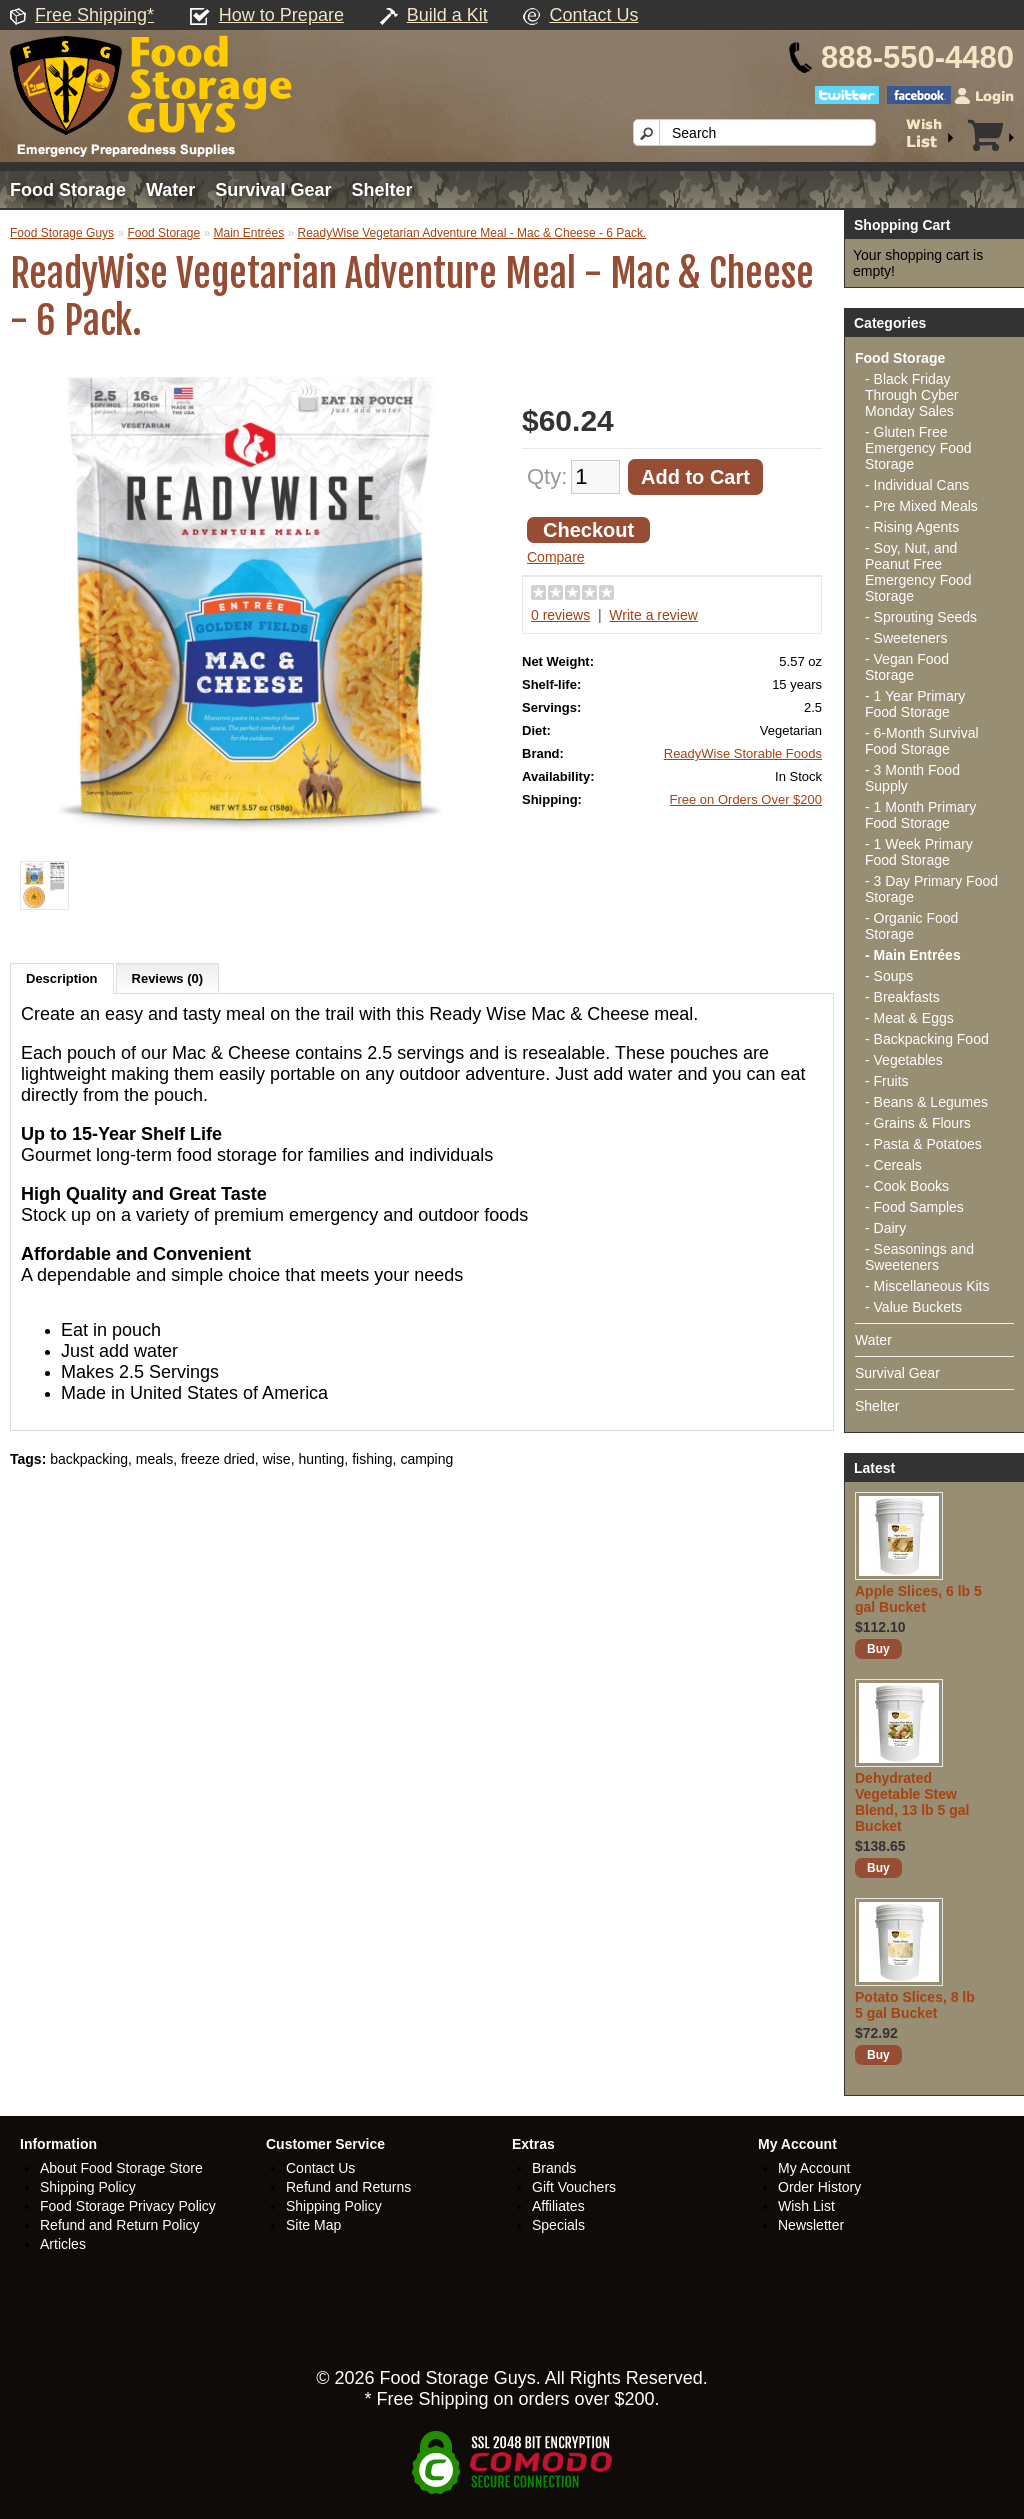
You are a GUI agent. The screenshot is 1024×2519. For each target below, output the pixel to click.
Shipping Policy (88, 2187)
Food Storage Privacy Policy (128, 2206)
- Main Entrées (913, 955)
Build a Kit (447, 15)
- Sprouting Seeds (921, 617)
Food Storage (68, 190)
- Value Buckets (913, 1307)
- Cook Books (907, 1186)
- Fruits (887, 1081)
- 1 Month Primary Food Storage (920, 815)
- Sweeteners (906, 638)
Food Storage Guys (62, 233)
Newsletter (811, 2225)
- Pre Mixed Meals (921, 506)
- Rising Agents (912, 527)
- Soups (889, 976)
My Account (814, 2168)
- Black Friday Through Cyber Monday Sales (911, 395)
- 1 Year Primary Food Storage (915, 704)
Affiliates (558, 2206)
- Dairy (885, 1228)
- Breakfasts (902, 997)
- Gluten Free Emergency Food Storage (918, 448)
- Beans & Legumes (926, 1102)
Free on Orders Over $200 (746, 799)
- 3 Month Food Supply (912, 778)
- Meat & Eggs (909, 1018)
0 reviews (560, 615)
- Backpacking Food (927, 1039)
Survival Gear (273, 190)
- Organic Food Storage (911, 926)
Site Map (313, 2225)
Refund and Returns (348, 2187)
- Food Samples (914, 1207)
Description (62, 978)
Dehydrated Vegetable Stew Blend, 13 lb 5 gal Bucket (912, 1802)
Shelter (381, 190)
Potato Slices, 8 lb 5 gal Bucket (915, 2005)
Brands (554, 2168)
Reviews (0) (168, 978)
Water (170, 190)
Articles (63, 2244)
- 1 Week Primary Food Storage (919, 852)
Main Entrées (248, 233)
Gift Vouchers (574, 2187)
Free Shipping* (94, 15)
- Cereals (893, 1165)
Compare (556, 557)
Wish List (806, 2206)
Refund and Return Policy (120, 2225)
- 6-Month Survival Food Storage (922, 741)
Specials (558, 2225)
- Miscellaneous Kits (927, 1286)
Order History (819, 2187)
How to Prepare (281, 15)
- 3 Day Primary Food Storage (931, 889)
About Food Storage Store (121, 2168)
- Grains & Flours (918, 1123)
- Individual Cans (917, 485)
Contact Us (593, 15)
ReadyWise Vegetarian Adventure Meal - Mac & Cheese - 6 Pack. (472, 233)
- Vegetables (904, 1060)
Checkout (588, 530)
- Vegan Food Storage (907, 667)
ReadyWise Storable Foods (743, 753)
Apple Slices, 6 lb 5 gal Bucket (918, 1599)
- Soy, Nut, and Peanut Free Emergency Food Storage (918, 572)
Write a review (653, 615)
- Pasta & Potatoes (923, 1144)
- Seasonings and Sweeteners (919, 1257)
